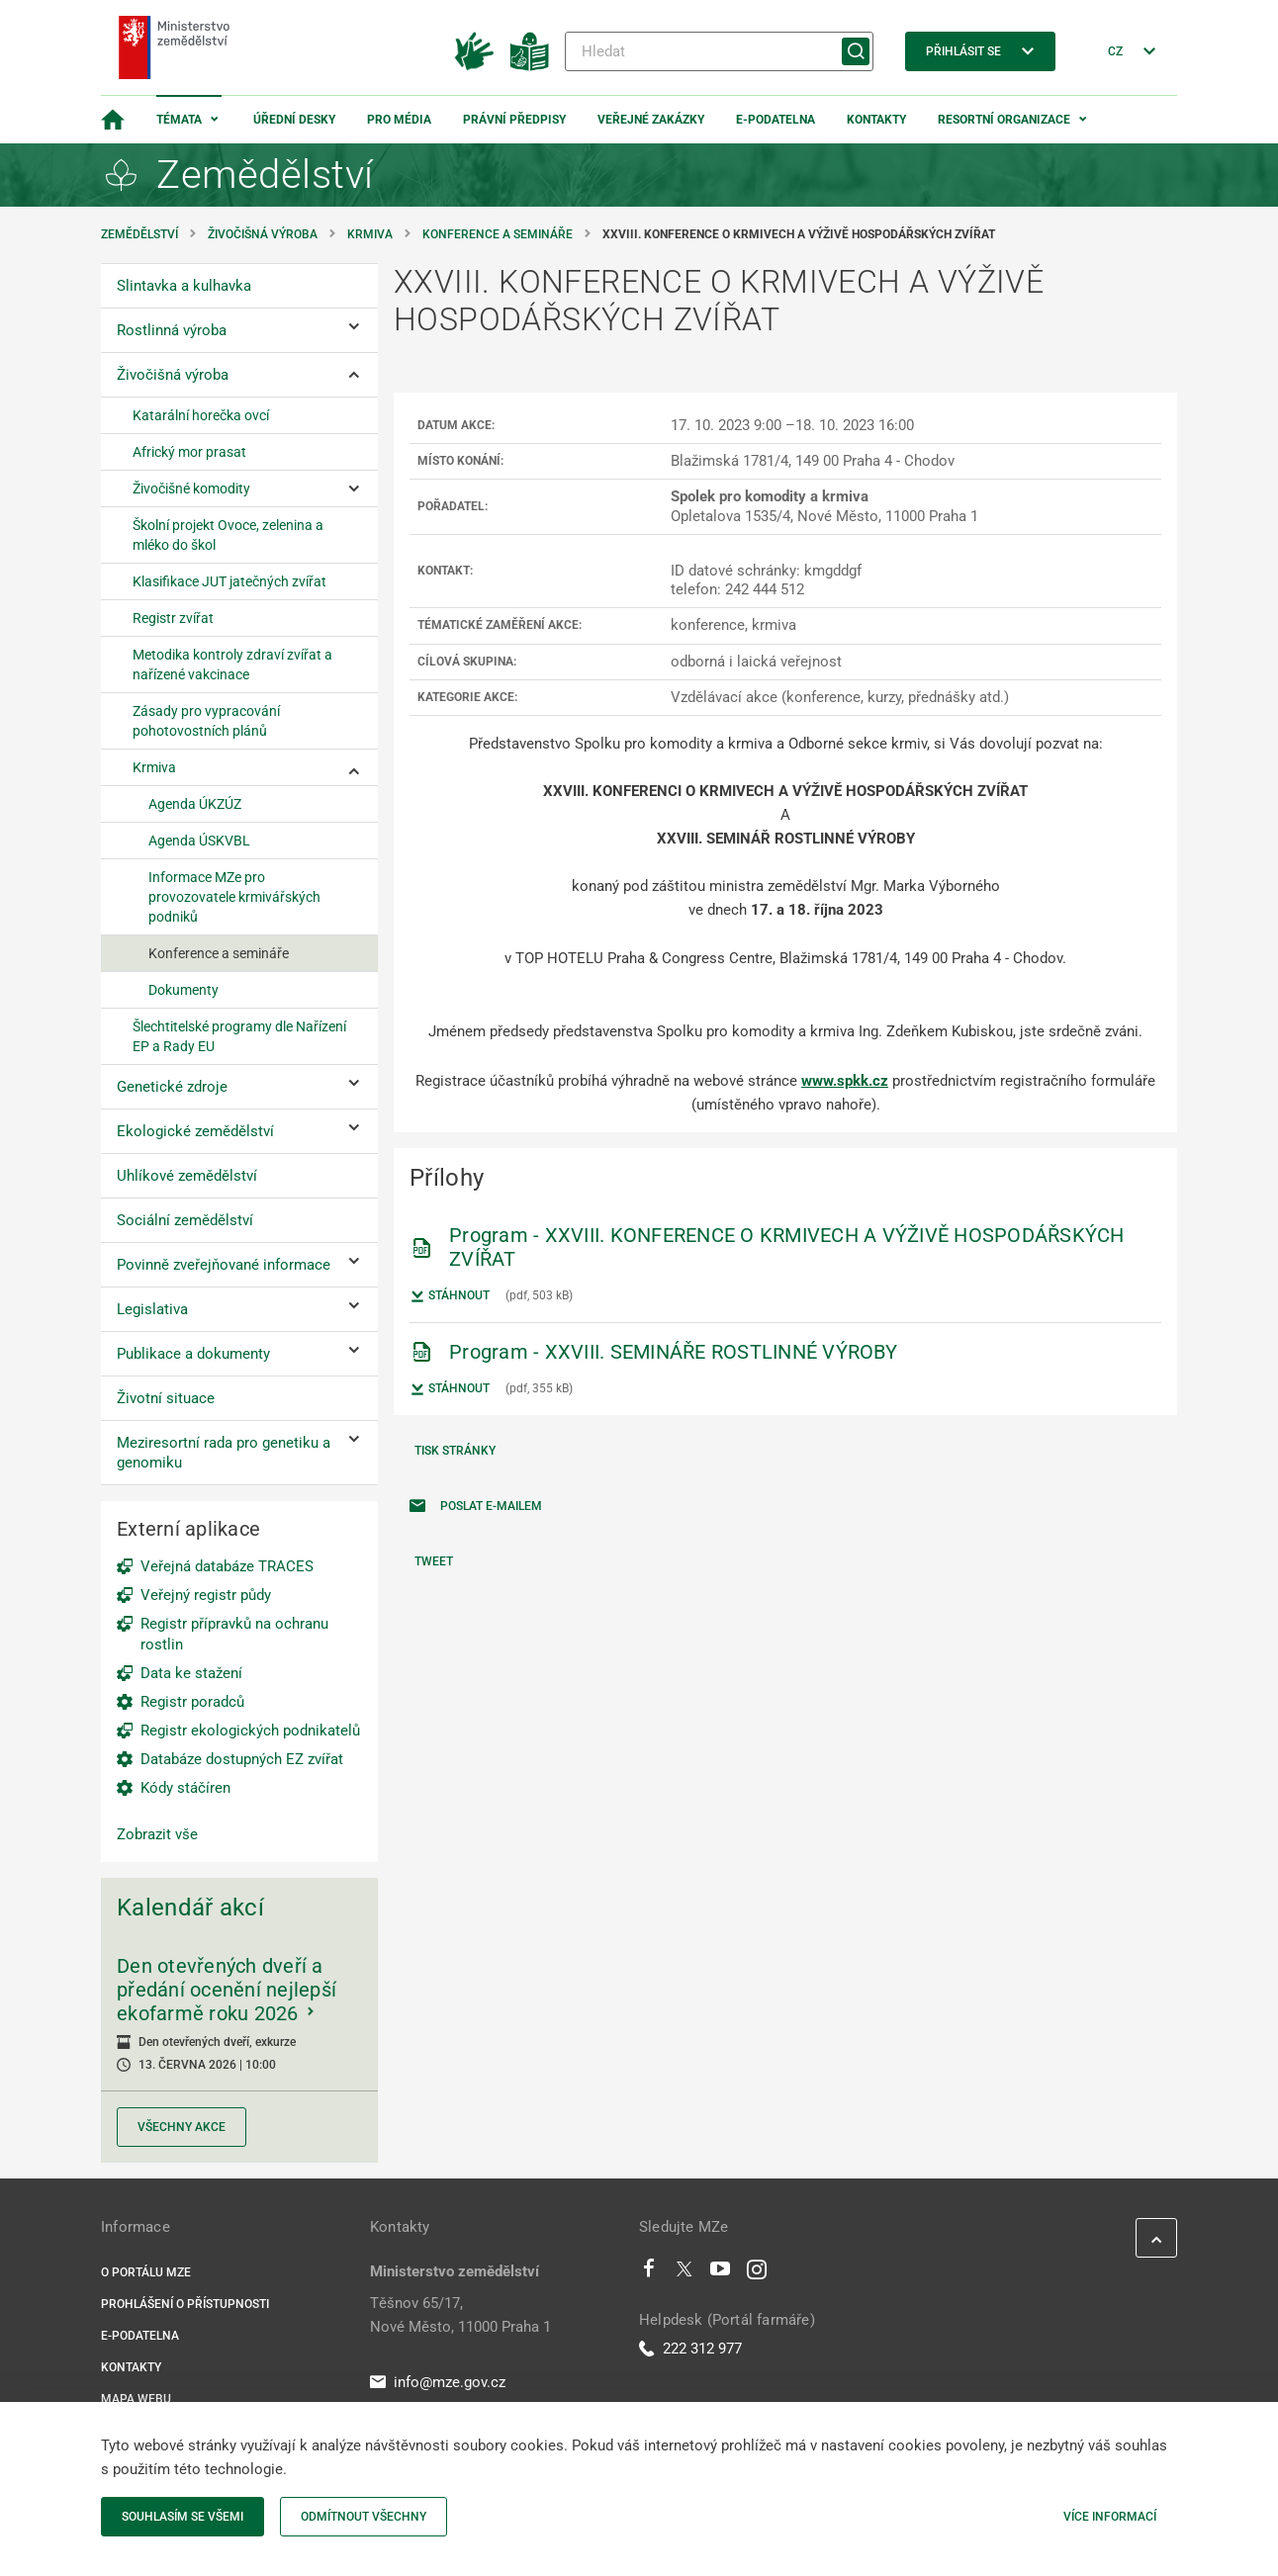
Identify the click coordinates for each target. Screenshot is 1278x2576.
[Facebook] (649, 2273)
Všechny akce (181, 2127)
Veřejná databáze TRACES (227, 1566)
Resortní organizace (1004, 120)
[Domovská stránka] (113, 119)
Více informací (1109, 2517)
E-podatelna (775, 120)
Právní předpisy (514, 120)
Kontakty (876, 120)
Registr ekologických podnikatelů (250, 1730)
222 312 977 (690, 2348)
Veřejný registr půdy (205, 1595)
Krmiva (370, 234)
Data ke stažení (191, 1673)
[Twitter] (684, 2273)
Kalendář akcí (190, 1907)
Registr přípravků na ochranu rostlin (234, 1634)
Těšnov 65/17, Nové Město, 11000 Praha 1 (460, 2315)
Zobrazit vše (157, 1834)
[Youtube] (720, 2273)
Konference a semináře (497, 234)
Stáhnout (450, 1296)
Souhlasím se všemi (182, 2517)
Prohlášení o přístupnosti (185, 2304)
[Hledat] (719, 51)
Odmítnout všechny (363, 2517)
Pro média (399, 120)
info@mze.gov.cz (437, 2382)
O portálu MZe (146, 2272)
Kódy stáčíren (185, 1788)
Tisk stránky (455, 1451)
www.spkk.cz (844, 1081)
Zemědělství (139, 234)
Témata (179, 120)
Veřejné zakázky (650, 120)
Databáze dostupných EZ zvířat (241, 1759)
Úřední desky (294, 120)
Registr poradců (192, 1702)
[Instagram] (757, 2273)
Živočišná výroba (263, 234)
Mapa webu (136, 2399)
